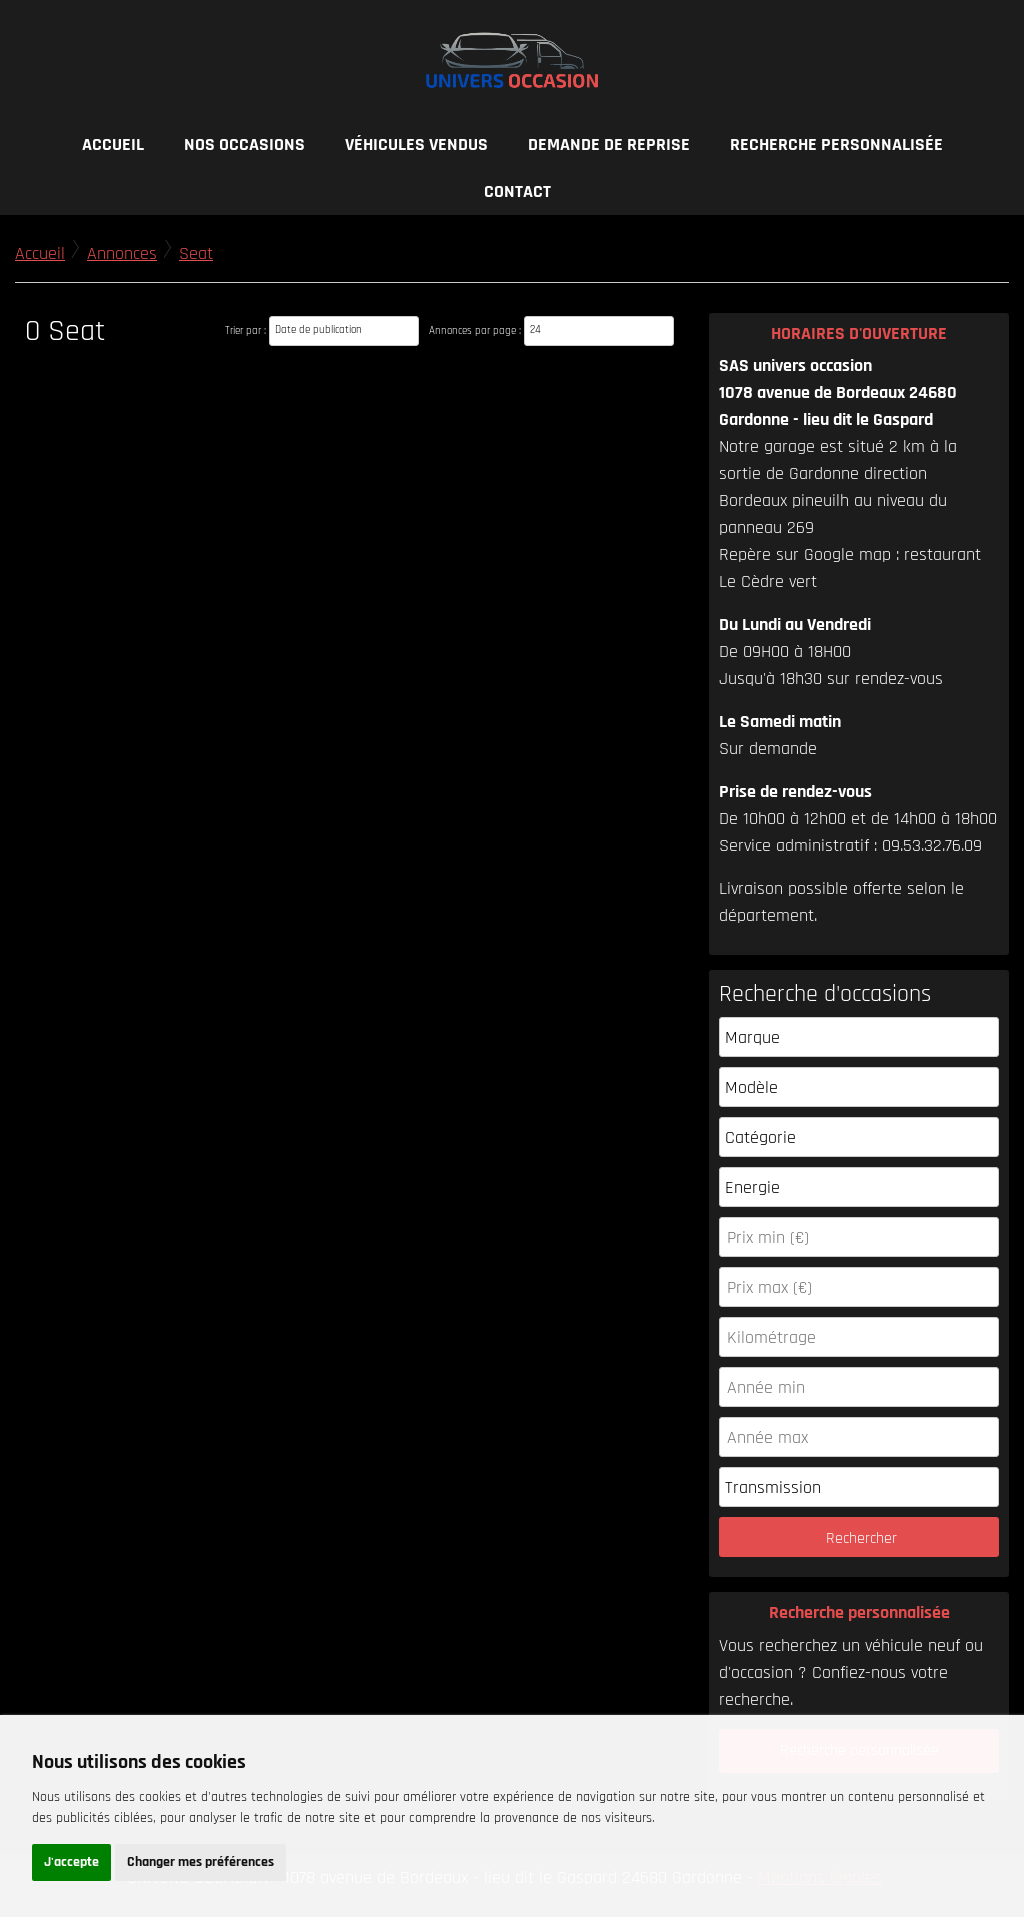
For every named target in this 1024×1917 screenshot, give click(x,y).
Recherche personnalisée (836, 144)
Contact (517, 191)
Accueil (113, 144)
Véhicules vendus (416, 144)
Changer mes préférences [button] (200, 1862)
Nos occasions (244, 144)
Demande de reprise (609, 144)
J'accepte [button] (71, 1862)
